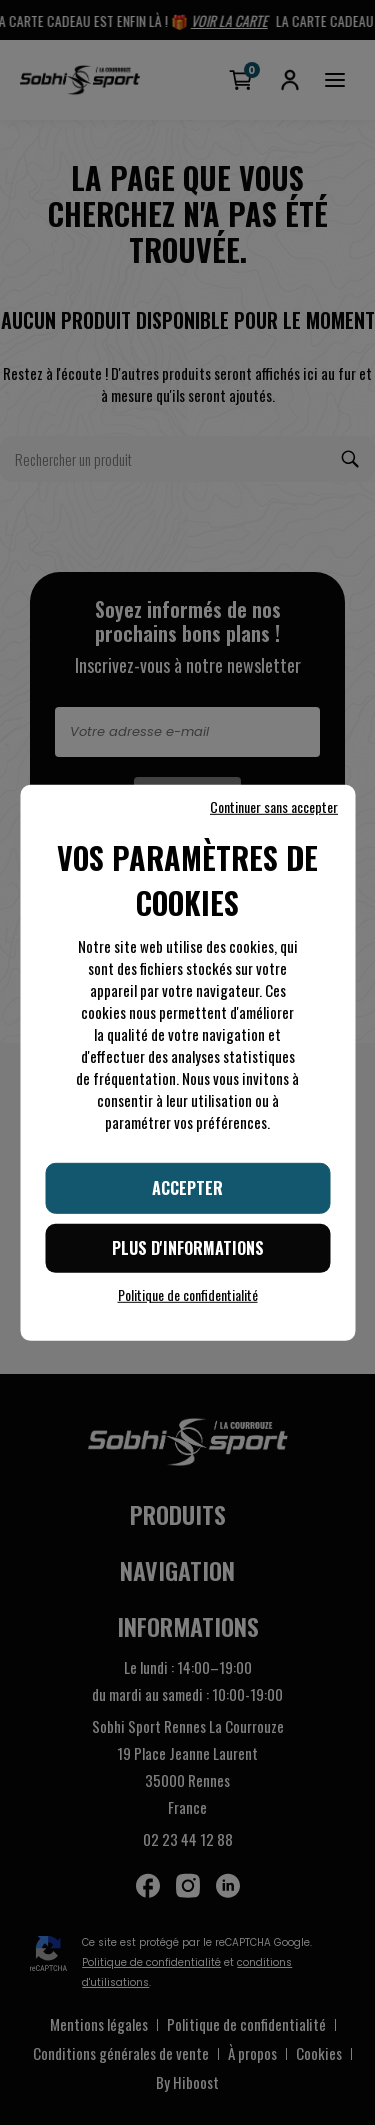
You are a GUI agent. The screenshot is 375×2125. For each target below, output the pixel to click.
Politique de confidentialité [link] (188, 1294)
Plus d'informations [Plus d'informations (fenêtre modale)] (188, 1248)
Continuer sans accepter (274, 806)
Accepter (187, 1187)
